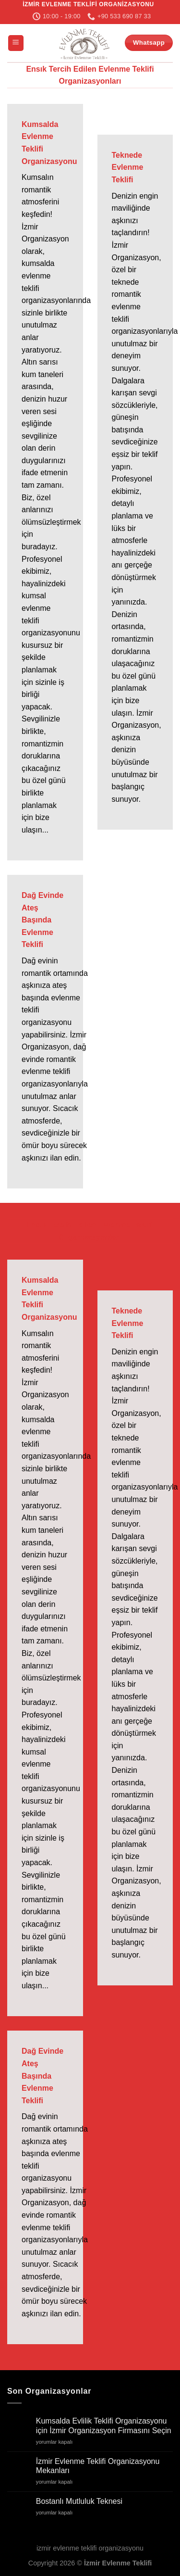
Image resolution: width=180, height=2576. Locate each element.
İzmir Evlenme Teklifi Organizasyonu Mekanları (98, 2466)
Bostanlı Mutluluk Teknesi (79, 2501)
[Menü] (16, 43)
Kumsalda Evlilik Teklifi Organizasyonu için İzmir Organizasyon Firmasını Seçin (103, 2425)
